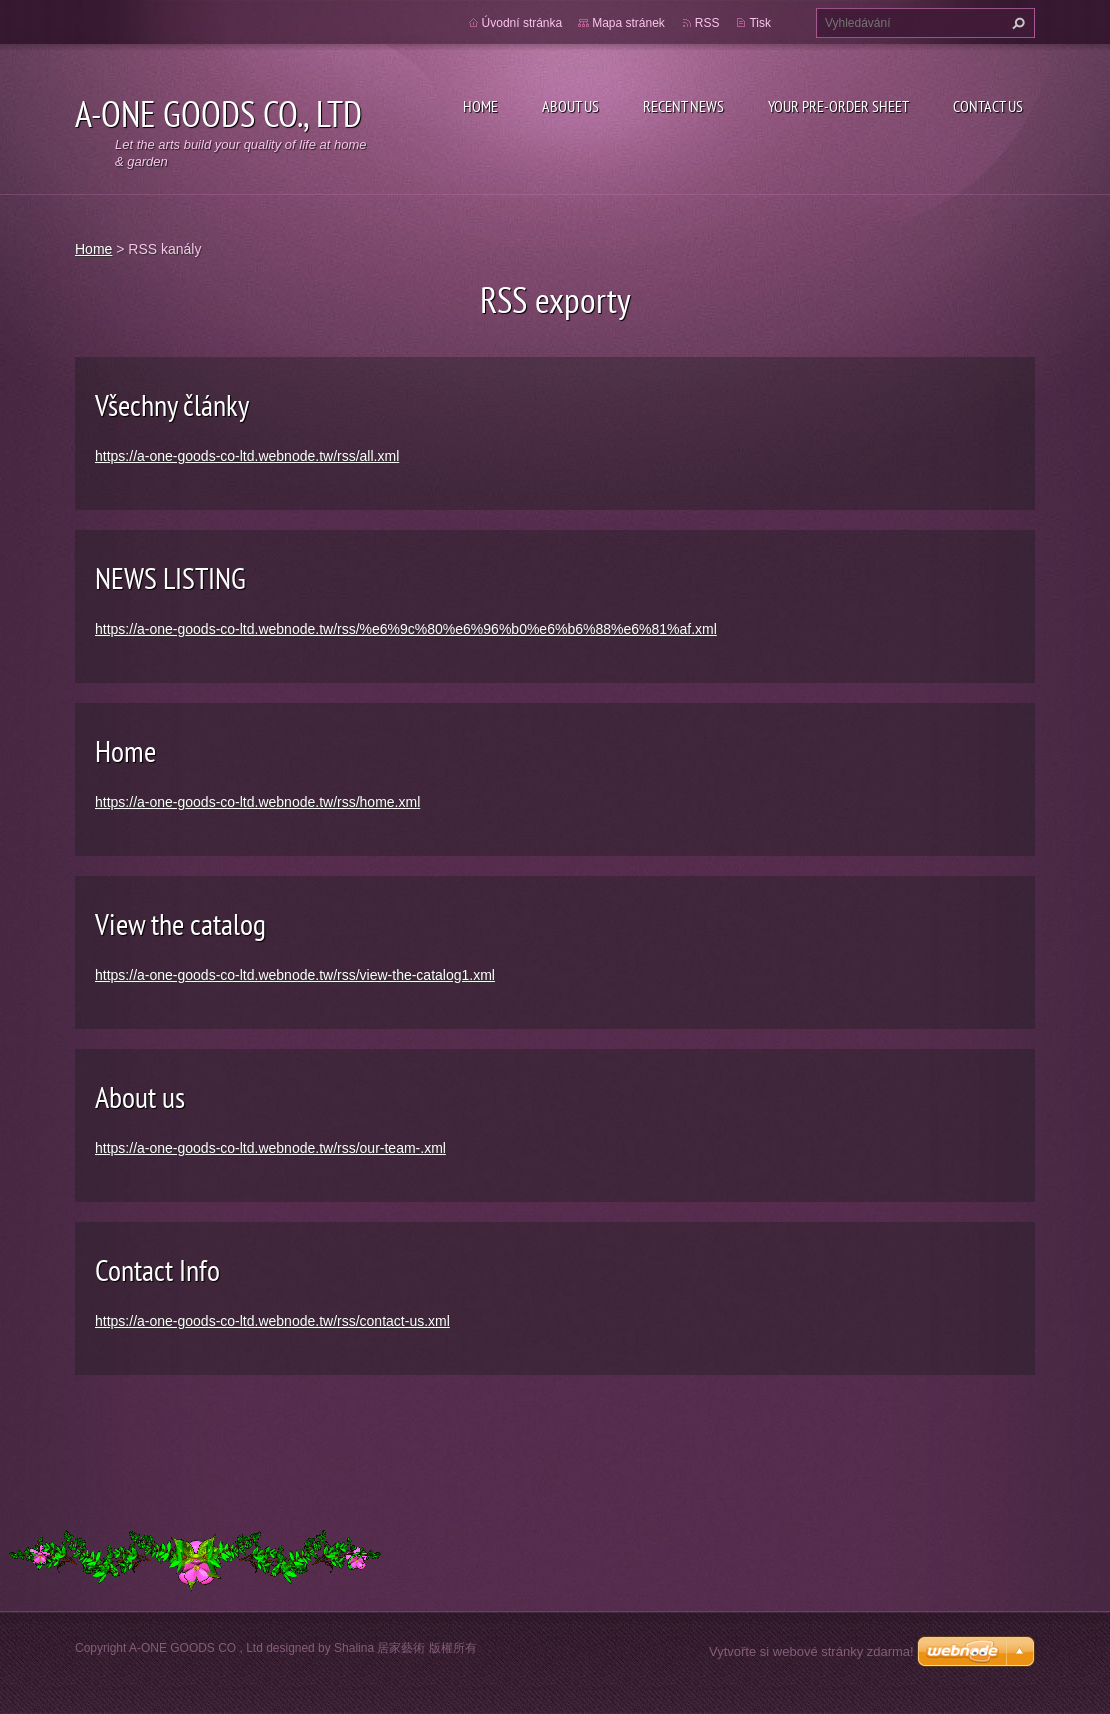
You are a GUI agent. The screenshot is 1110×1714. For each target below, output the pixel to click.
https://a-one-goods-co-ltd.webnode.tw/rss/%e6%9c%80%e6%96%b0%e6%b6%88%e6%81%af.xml (406, 629)
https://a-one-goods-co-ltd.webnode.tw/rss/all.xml (247, 456)
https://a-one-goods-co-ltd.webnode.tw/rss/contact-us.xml (272, 1321)
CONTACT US (988, 106)
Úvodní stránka (522, 23)
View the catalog (180, 923)
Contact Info (157, 1269)
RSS (707, 23)
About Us (570, 106)
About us (140, 1096)
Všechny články (172, 404)
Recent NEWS (683, 106)
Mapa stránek (628, 23)
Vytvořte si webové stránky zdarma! (811, 1651)
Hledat (1016, 23)
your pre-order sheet (838, 106)
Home (480, 106)
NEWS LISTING (170, 577)
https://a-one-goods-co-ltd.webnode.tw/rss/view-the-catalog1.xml (295, 975)
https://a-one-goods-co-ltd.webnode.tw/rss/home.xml (257, 802)
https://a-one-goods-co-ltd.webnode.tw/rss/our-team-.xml (270, 1148)
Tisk (760, 23)
